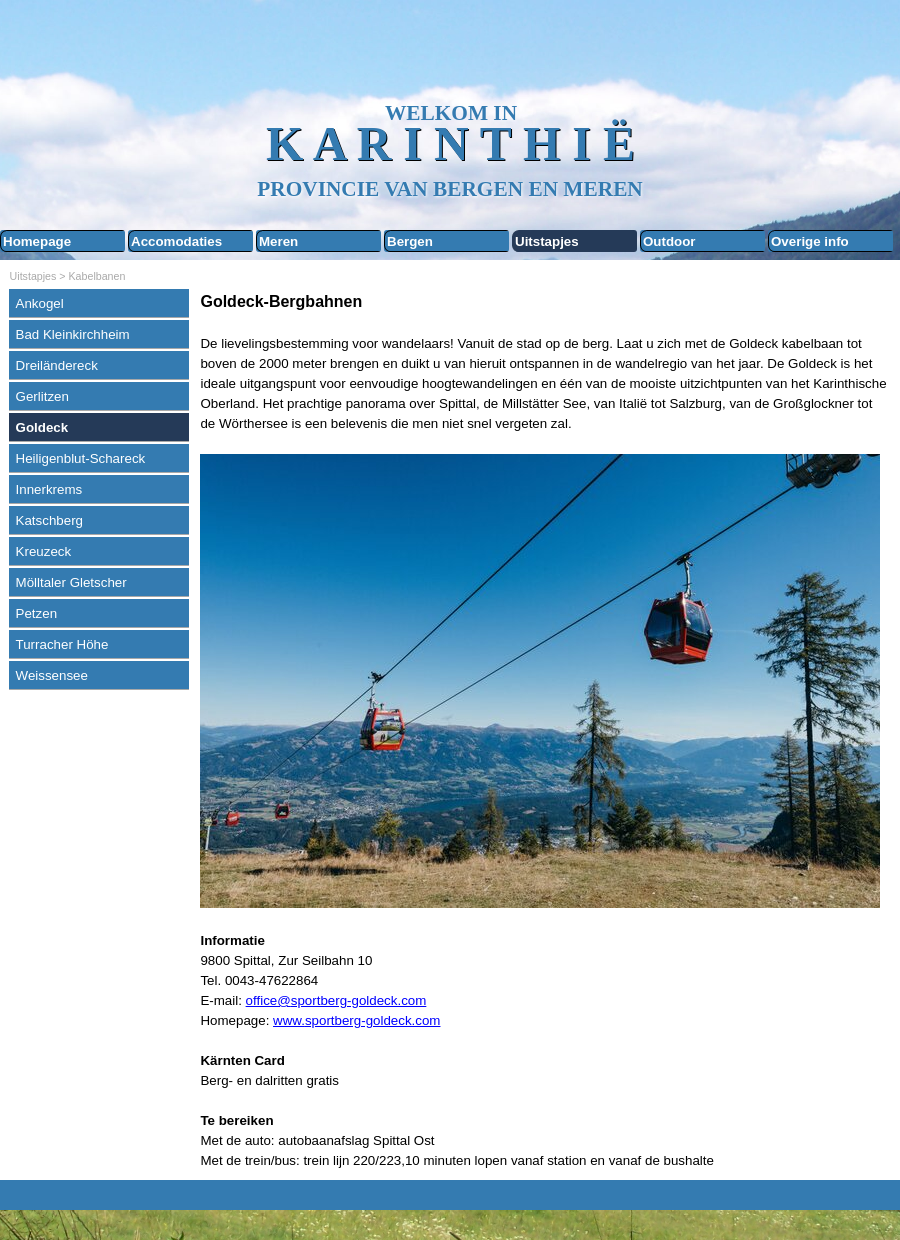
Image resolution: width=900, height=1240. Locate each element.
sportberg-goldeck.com (373, 1020)
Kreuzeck (44, 551)
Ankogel (40, 303)
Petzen (37, 613)
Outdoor (669, 241)
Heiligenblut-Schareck (81, 458)
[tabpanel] (545, 730)
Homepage (37, 241)
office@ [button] (268, 1000)
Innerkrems (49, 489)
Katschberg (49, 520)
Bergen (410, 241)
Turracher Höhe (62, 644)
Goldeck (42, 427)
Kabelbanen (97, 276)
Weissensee (52, 675)
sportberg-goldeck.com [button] (359, 1000)
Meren (278, 241)
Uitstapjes (547, 241)
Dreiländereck (57, 365)
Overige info (810, 241)
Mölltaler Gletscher (71, 582)
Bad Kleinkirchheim (73, 334)
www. (289, 1020)
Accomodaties (176, 241)
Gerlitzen (42, 396)
